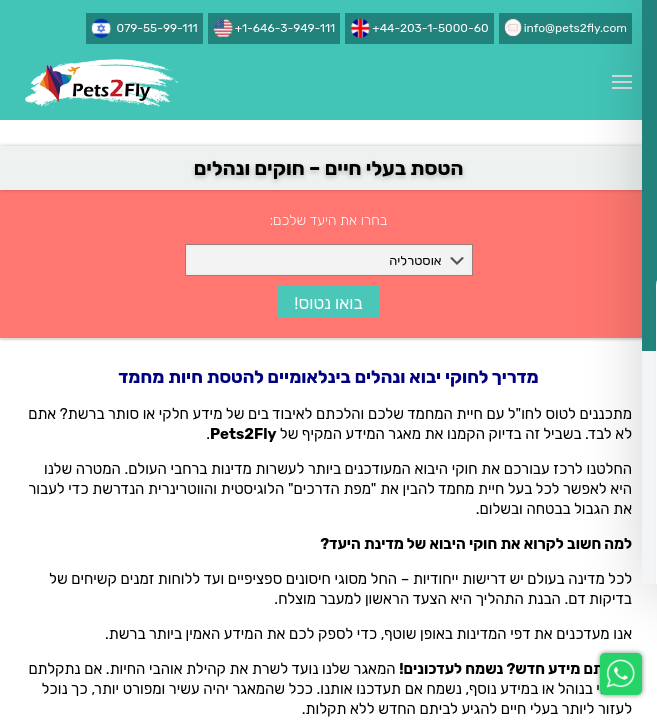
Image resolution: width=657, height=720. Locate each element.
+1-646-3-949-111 (285, 28)
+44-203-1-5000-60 (430, 28)
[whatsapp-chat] (621, 674)
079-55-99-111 (157, 28)
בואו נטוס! (328, 303)
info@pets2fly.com (575, 28)
